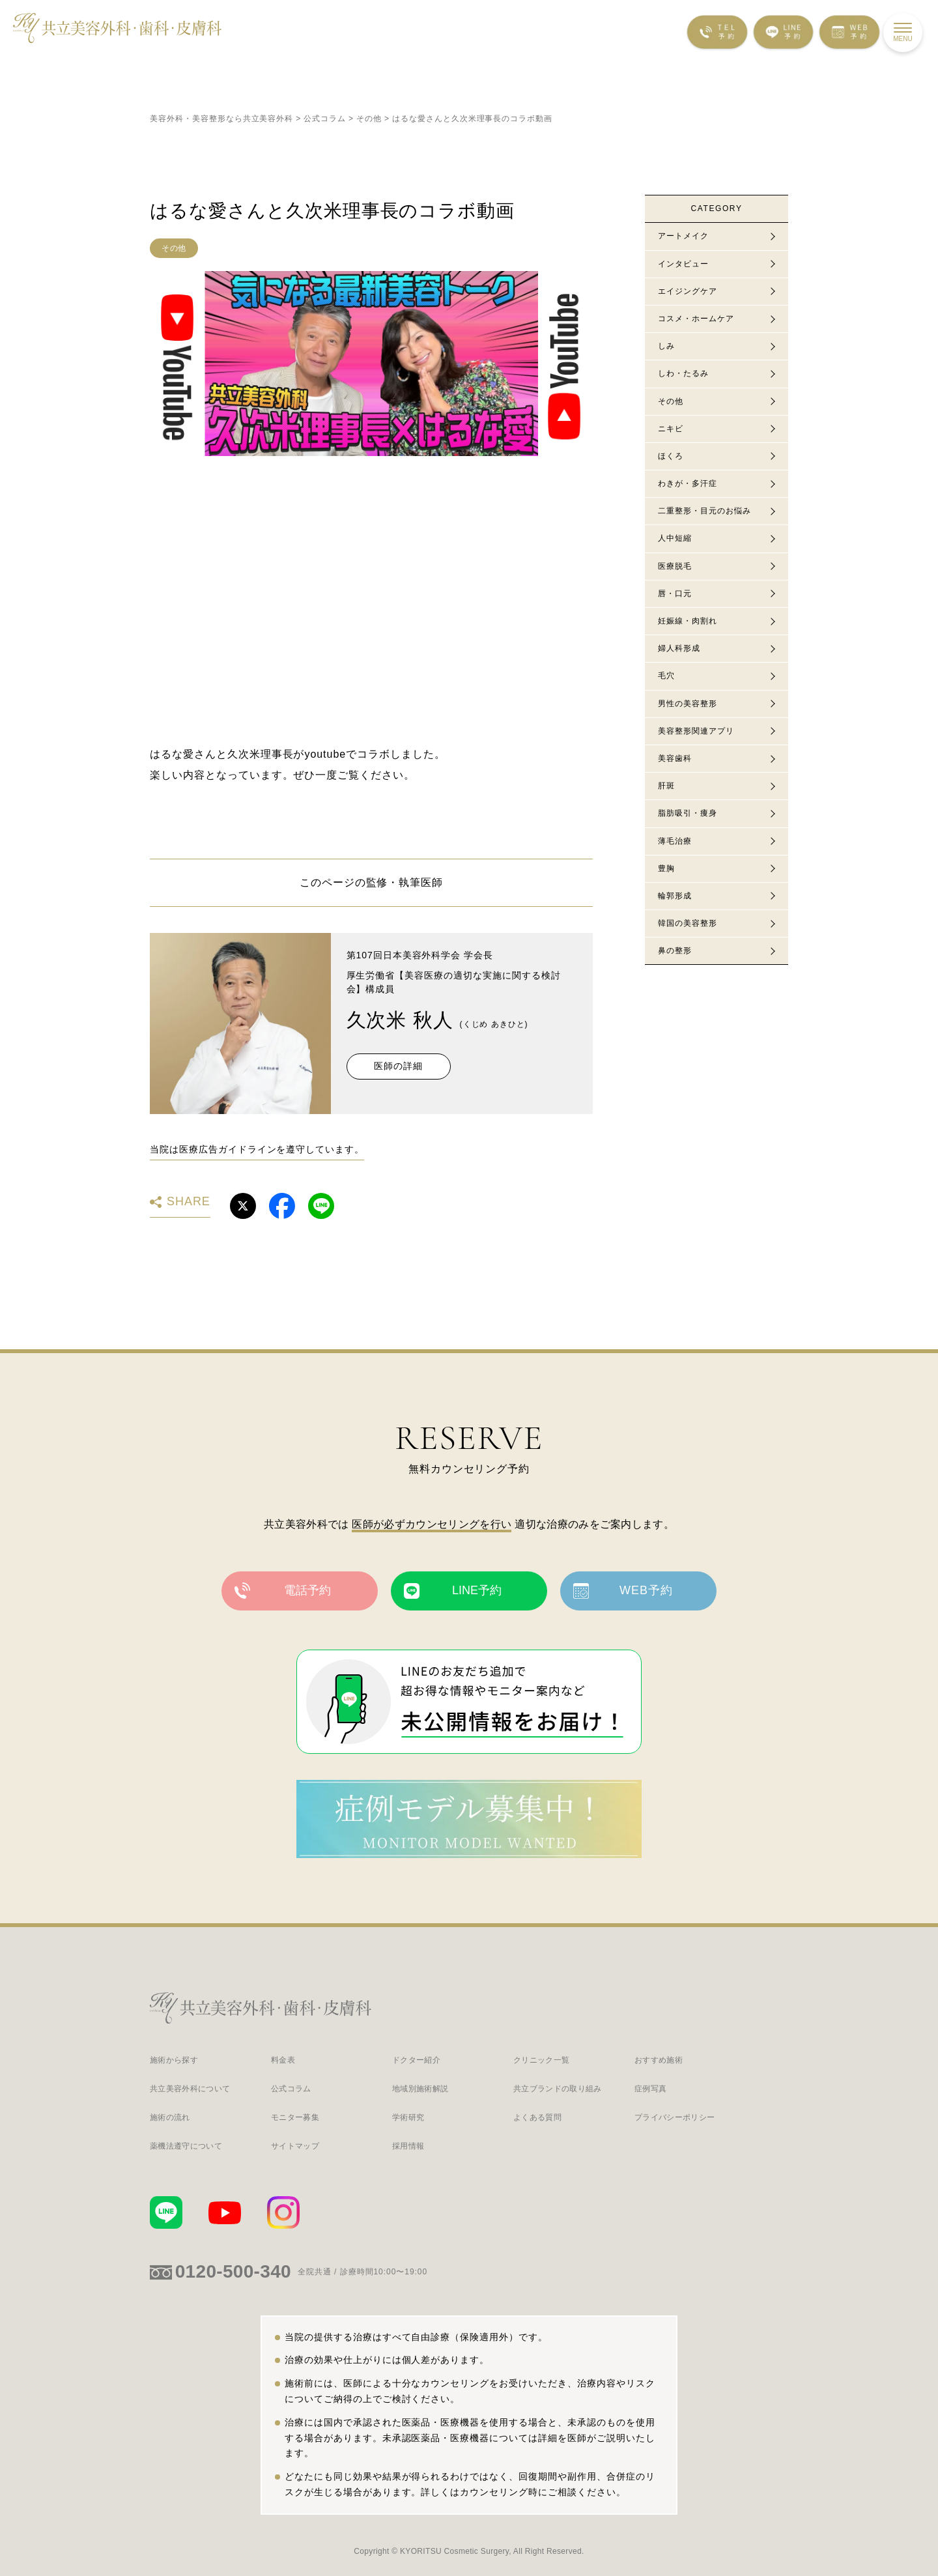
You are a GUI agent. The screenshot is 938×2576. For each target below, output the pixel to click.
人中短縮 (675, 538)
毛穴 (666, 675)
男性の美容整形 (687, 703)
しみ (666, 346)
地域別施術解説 (420, 2089)
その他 (174, 248)
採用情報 (408, 2146)
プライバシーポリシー (674, 2117)
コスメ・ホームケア (696, 318)
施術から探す (174, 2060)
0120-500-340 (233, 2271)
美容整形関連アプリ (696, 731)
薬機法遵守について (186, 2146)
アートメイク (683, 235)
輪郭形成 (675, 895)
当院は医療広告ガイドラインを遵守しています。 (257, 1149)
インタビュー (683, 263)
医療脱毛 (675, 566)
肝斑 (666, 785)
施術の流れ (170, 2117)
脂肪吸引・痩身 (687, 813)
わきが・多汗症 (687, 483)
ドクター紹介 (416, 2060)
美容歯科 (675, 758)
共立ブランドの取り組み (557, 2089)
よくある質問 (537, 2117)
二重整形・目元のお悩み (704, 510)
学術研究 (408, 2117)
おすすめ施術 (658, 2060)
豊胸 (666, 868)
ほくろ (670, 456)
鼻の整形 (675, 950)
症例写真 (650, 2089)
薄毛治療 (675, 841)
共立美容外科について (190, 2089)
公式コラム (291, 2089)
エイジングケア (687, 291)
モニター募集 (295, 2117)
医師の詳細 (398, 1066)
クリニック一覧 (541, 2060)
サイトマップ (295, 2146)
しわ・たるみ (683, 373)
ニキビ (670, 428)
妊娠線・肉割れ (687, 620)
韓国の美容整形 (687, 923)
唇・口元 (675, 593)
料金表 (283, 2060)
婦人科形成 (679, 648)
